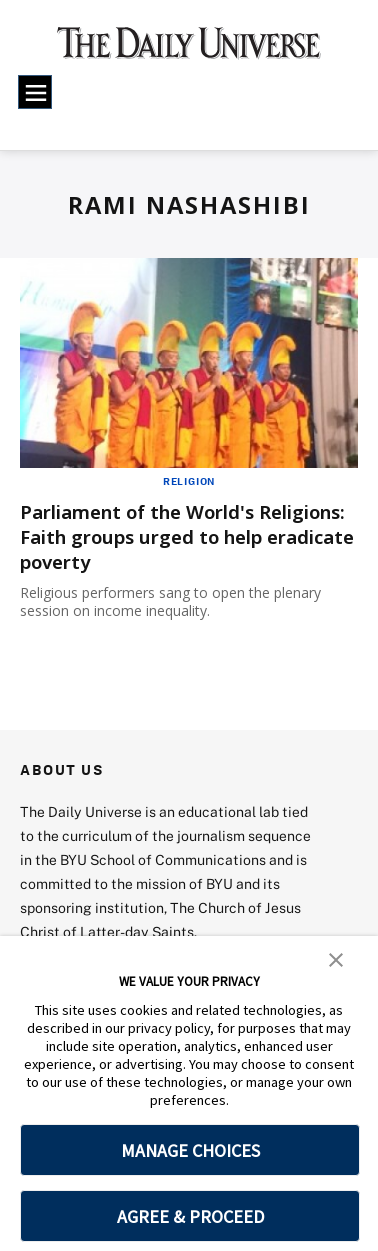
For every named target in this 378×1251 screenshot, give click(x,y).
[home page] (189, 50)
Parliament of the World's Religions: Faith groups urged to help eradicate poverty (180, 536)
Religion (189, 481)
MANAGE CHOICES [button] (190, 1150)
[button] (336, 958)
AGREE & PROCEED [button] (190, 1216)
